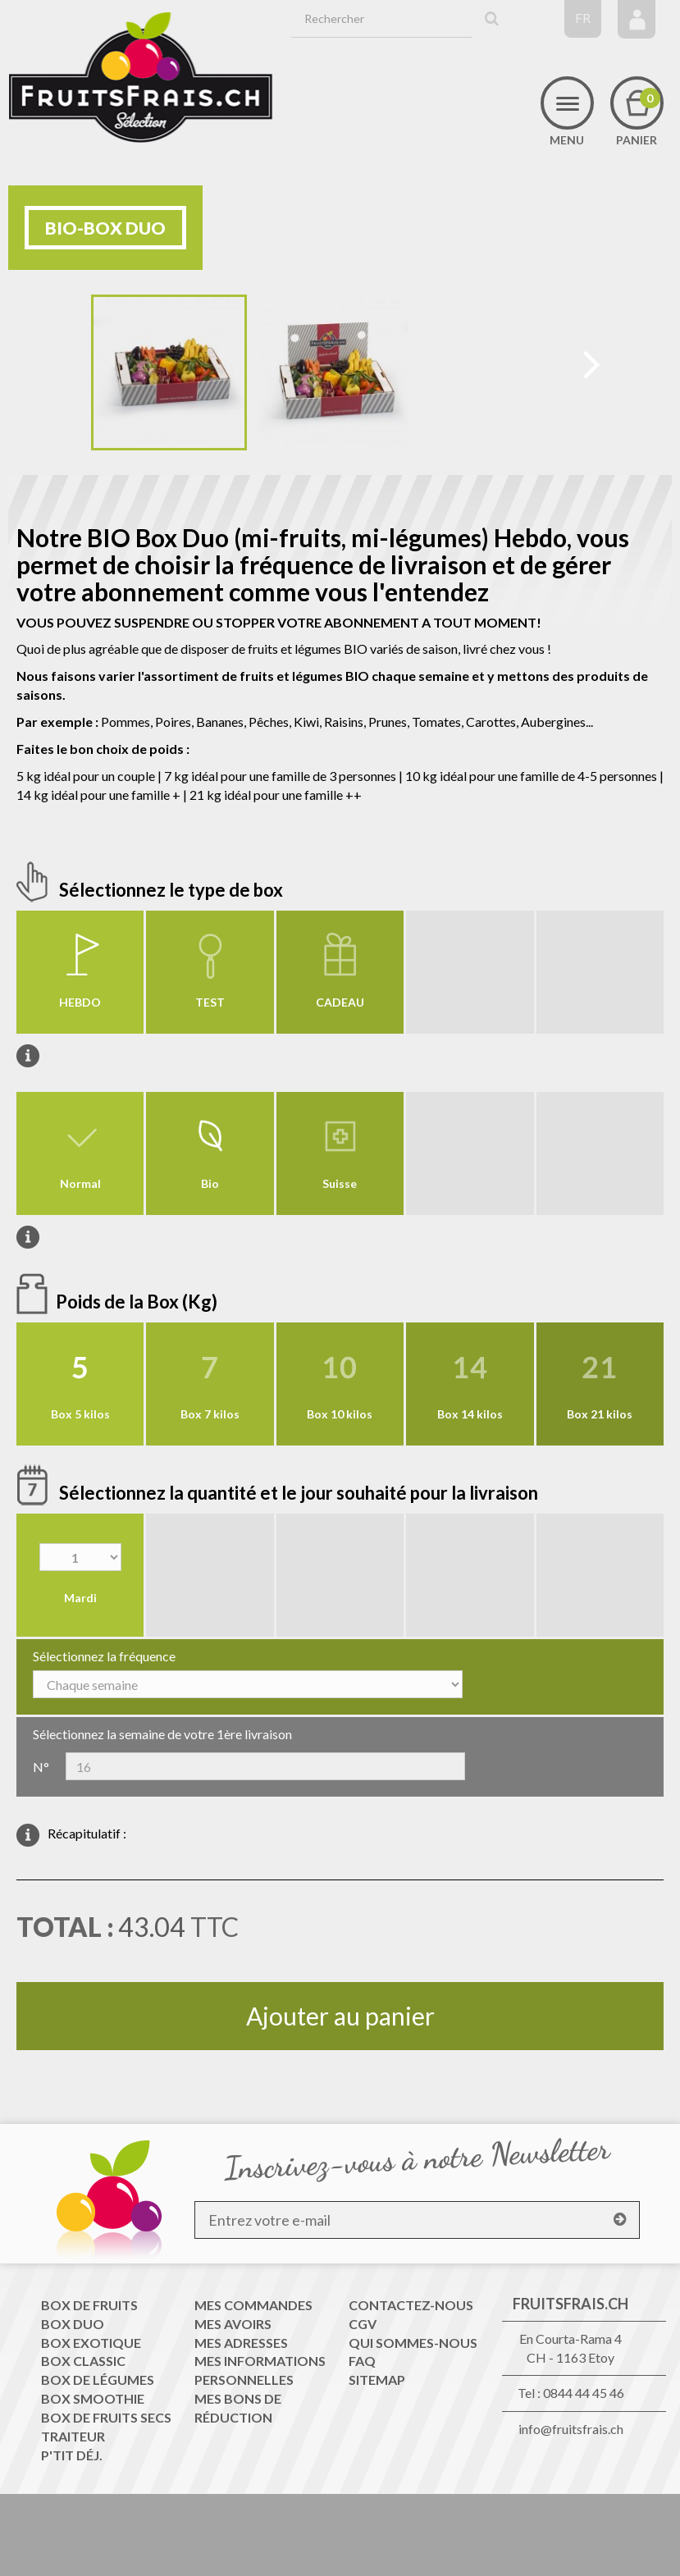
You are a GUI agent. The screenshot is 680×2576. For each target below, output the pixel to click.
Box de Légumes (97, 2379)
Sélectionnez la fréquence (104, 1656)
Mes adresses (241, 2342)
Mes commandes (253, 2305)
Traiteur (73, 2436)
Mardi (80, 1598)
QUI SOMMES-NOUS (413, 2342)
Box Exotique (91, 2342)
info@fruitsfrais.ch (570, 2429)
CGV (363, 2324)
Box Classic (83, 2360)
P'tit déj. (72, 2455)
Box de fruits (89, 2305)
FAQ (362, 2360)
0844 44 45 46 (583, 2392)
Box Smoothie (92, 2398)
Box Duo (72, 2324)
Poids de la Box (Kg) (138, 1301)
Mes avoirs (233, 2324)
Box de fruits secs (106, 2417)
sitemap (377, 2379)
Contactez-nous (411, 2305)
